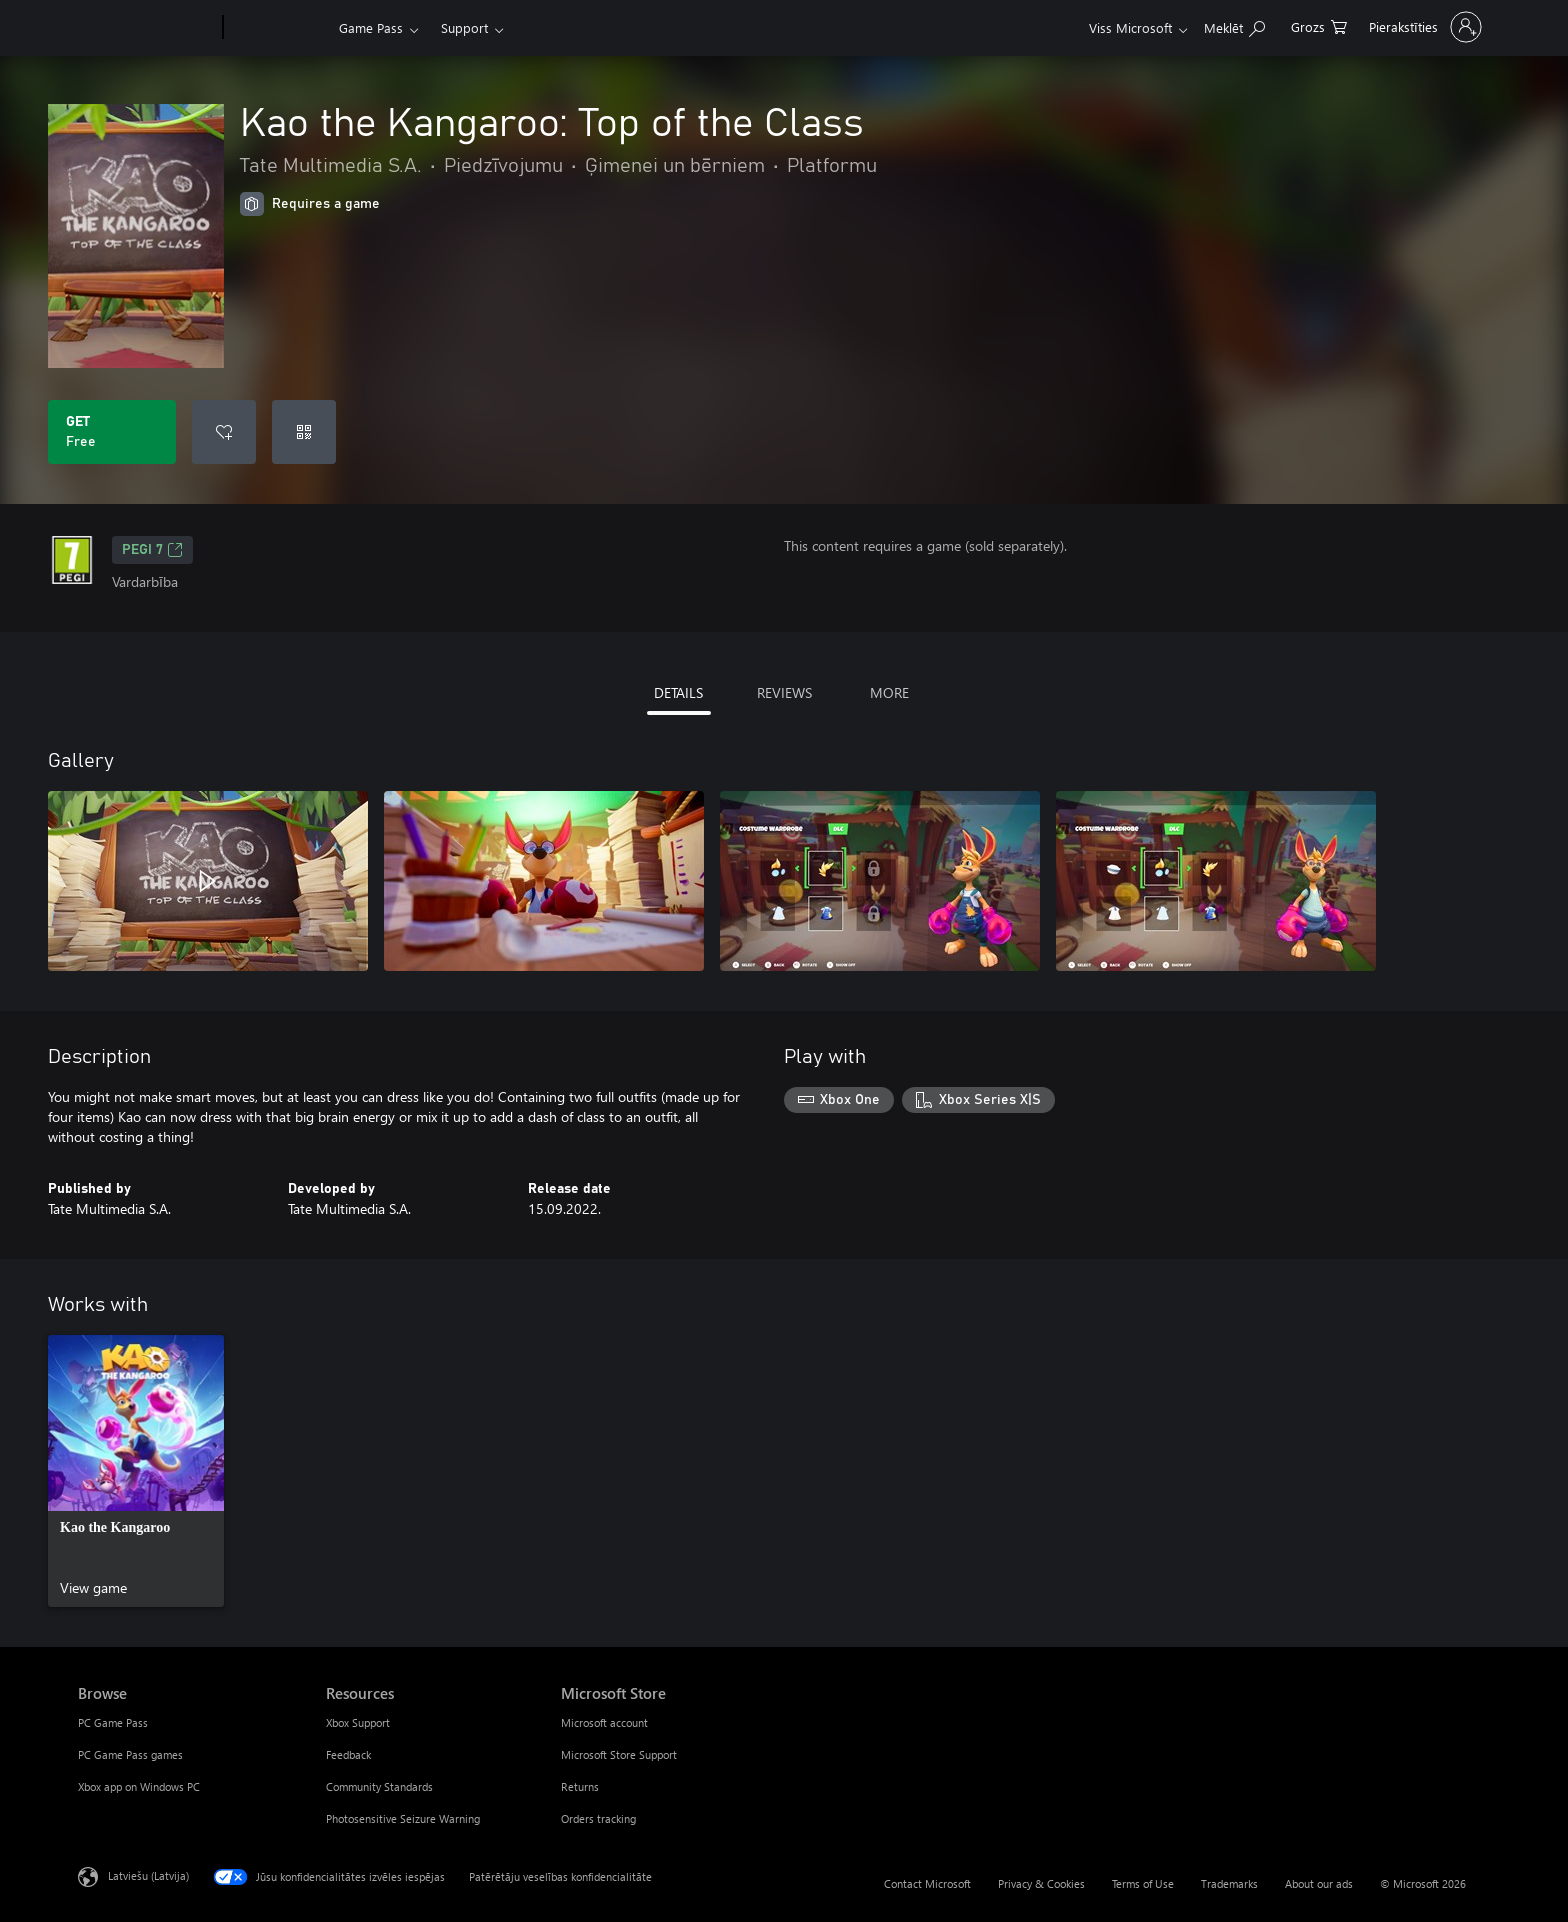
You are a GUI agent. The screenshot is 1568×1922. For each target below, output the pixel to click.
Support (464, 27)
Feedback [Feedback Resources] (348, 1754)
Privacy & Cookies (1041, 1883)
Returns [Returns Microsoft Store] (580, 1786)
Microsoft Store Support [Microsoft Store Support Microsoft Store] (619, 1754)
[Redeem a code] (304, 432)
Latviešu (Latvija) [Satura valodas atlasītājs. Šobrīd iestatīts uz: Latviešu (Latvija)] (148, 1875)
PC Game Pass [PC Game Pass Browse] (113, 1722)
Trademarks (1229, 1883)
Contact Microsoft (927, 1883)
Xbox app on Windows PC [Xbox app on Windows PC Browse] (139, 1786)
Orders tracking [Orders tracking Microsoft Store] (598, 1818)
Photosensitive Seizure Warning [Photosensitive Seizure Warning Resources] (403, 1818)
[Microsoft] (146, 28)
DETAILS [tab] (678, 692)
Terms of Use (1143, 1883)
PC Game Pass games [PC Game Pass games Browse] (130, 1754)
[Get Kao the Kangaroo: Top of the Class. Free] (112, 432)
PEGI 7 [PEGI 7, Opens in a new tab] (152, 550)
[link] (136, 1471)
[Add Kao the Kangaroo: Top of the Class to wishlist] (224, 432)
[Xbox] (278, 28)
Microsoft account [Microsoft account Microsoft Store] (604, 1722)
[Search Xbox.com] (1234, 25)
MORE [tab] (889, 692)
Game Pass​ (371, 27)
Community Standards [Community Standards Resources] (379, 1786)
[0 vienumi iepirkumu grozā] (1319, 25)
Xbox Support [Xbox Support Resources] (358, 1722)
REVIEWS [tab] (784, 692)
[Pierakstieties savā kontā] (1423, 27)
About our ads (1319, 1883)
